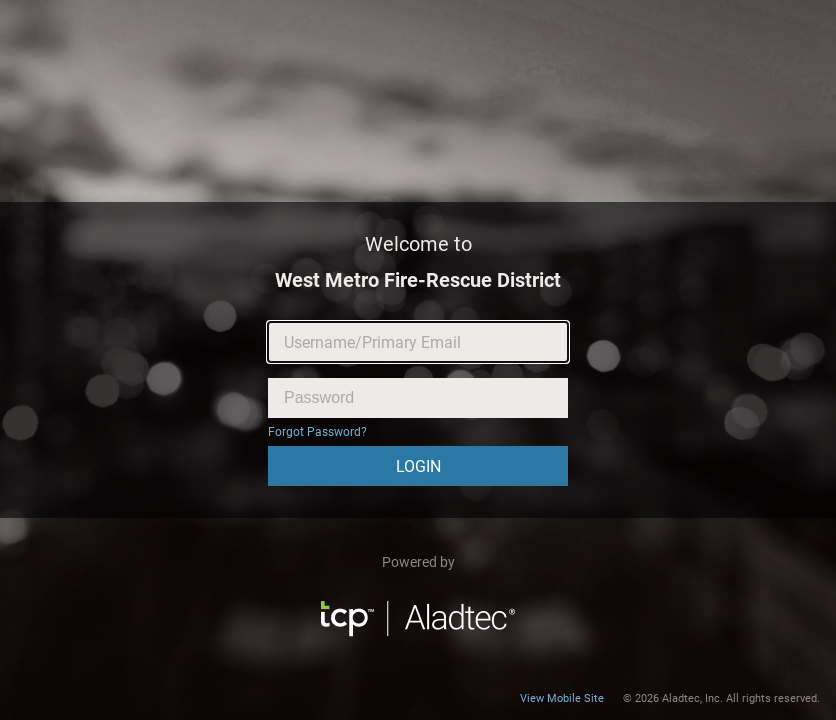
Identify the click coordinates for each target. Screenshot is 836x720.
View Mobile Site (562, 698)
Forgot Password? (317, 432)
